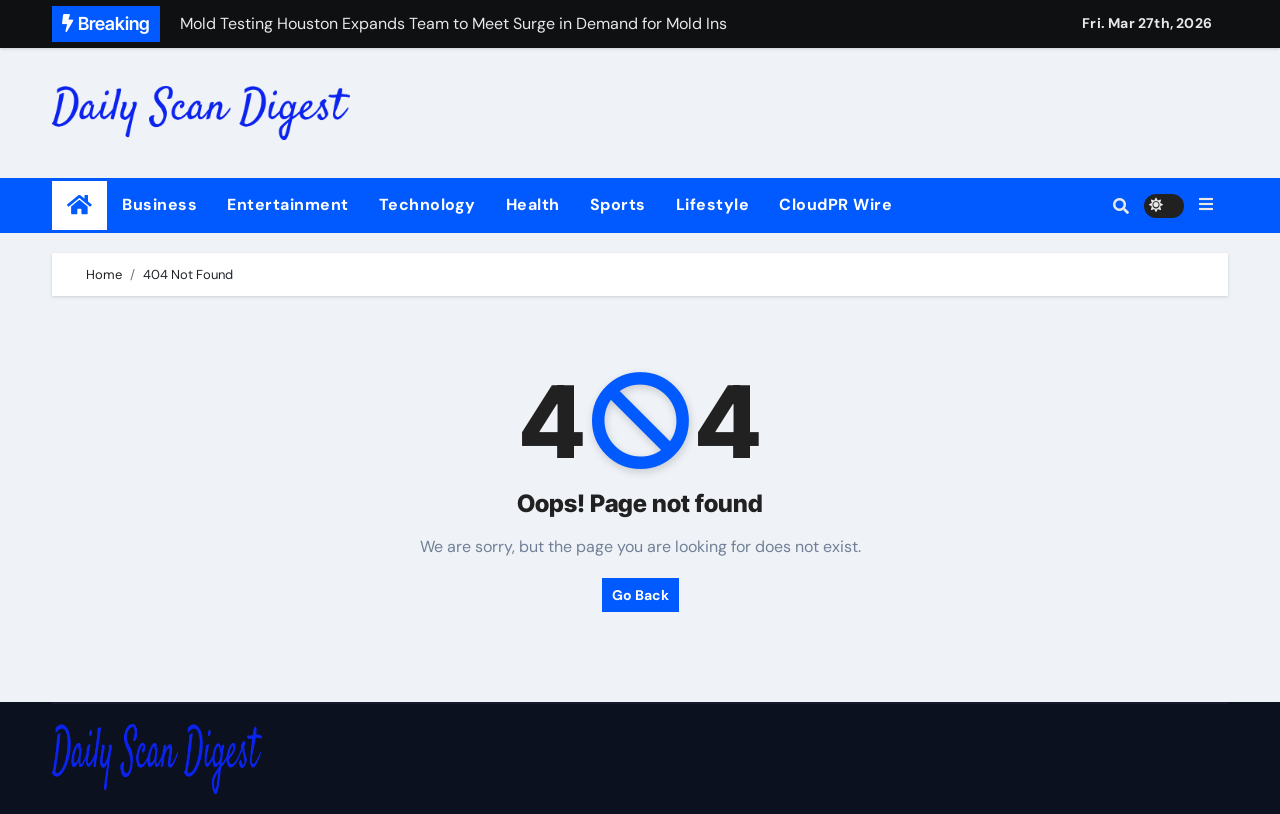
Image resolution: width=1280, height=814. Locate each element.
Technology (427, 204)
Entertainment (288, 204)
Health (533, 204)
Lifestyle (713, 204)
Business (159, 204)
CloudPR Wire (835, 204)
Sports (618, 204)
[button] (1206, 205)
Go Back (640, 595)
